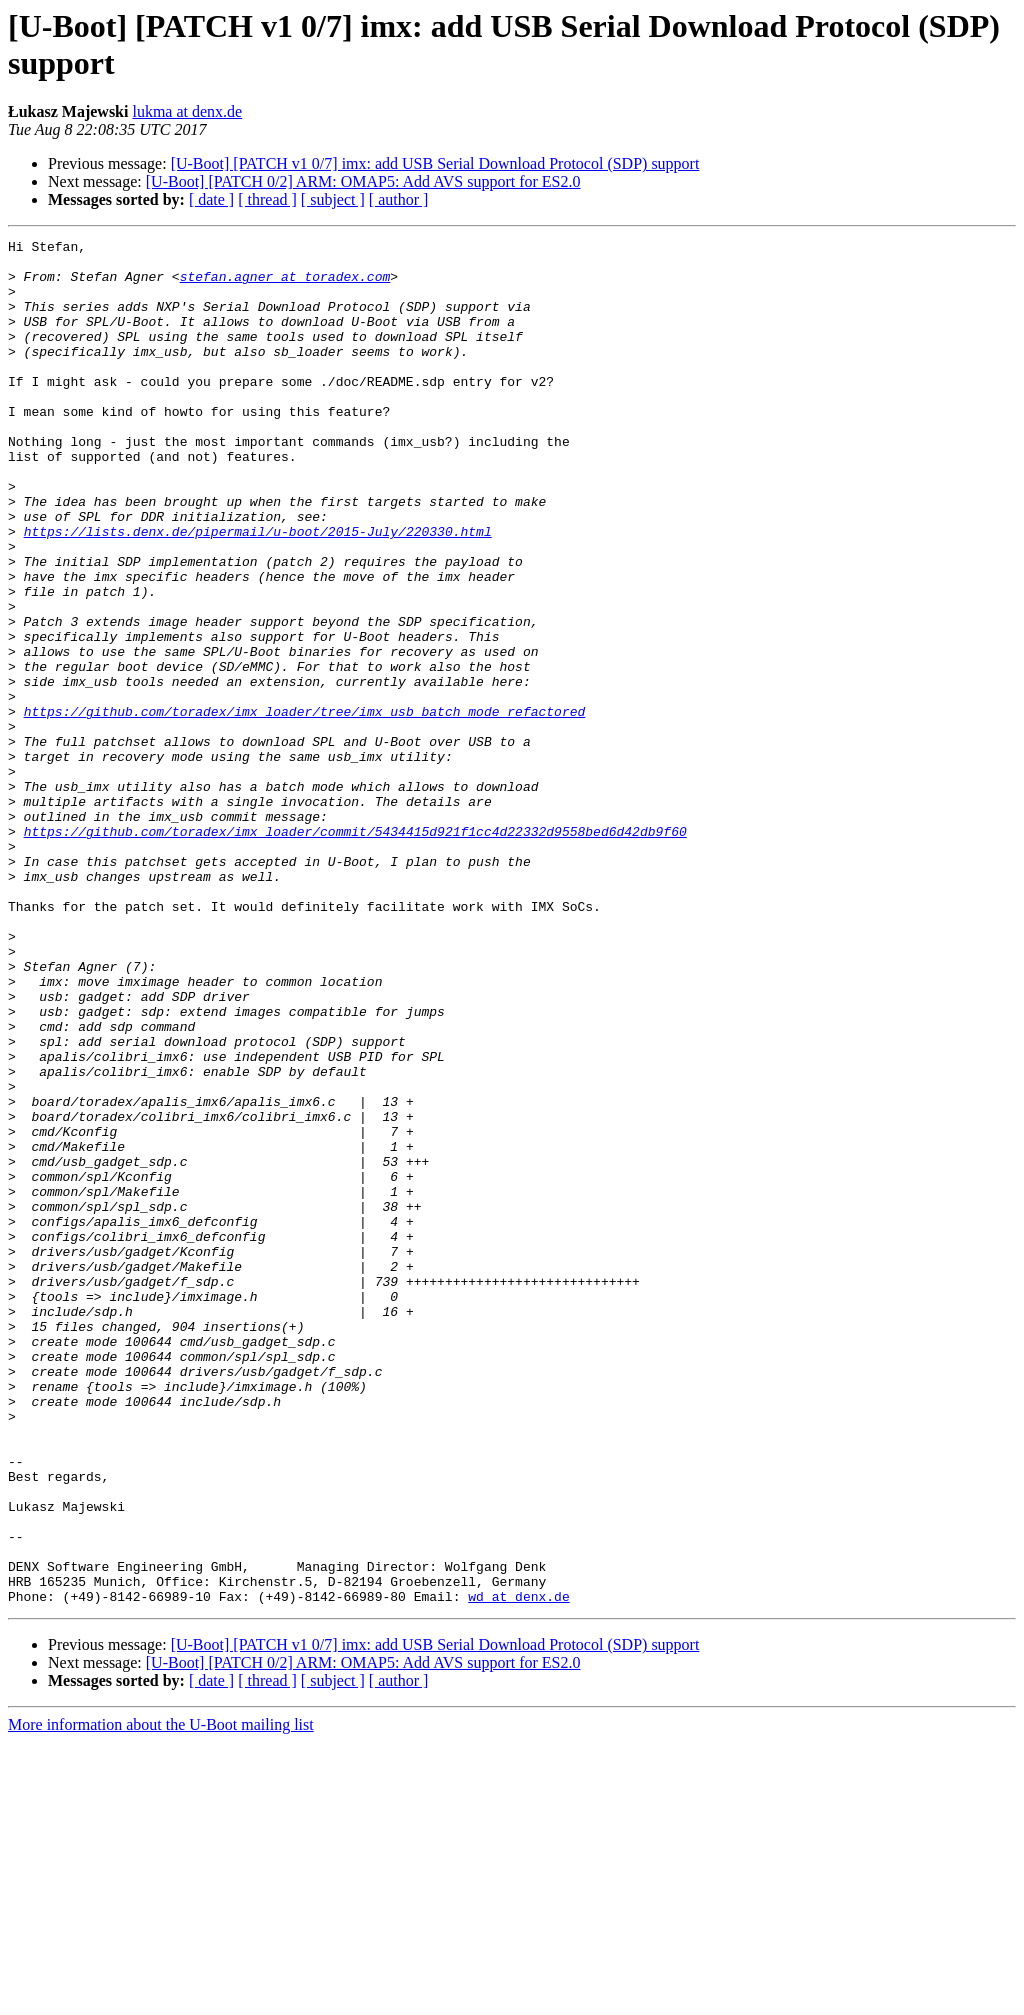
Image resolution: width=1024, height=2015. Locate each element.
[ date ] (211, 199)
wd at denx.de (518, 1869)
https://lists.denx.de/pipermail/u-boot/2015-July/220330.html (258, 591)
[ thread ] (267, 199)
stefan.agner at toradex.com (285, 285)
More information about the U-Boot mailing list (161, 1997)
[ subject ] (333, 199)
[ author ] (399, 199)
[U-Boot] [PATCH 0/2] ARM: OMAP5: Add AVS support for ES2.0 (363, 181)
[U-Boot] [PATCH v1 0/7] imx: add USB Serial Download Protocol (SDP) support (435, 163)
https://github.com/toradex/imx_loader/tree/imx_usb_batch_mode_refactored (305, 807)
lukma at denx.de (187, 111)
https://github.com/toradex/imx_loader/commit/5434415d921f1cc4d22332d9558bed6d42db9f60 (355, 951)
